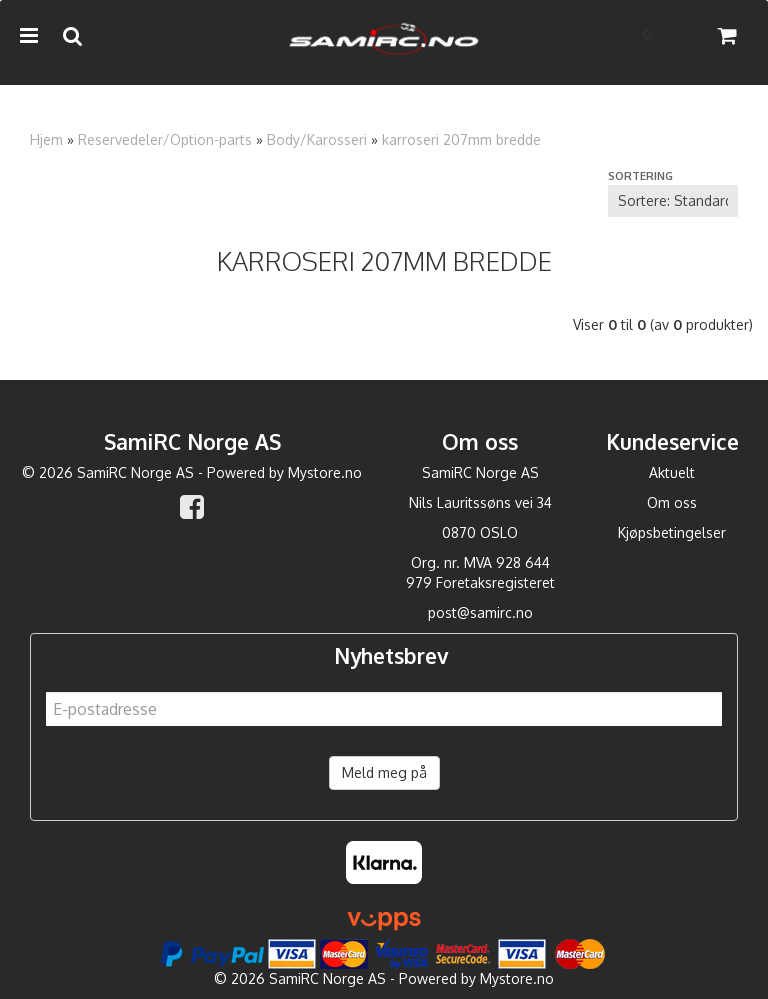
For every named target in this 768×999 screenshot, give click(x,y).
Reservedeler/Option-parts (165, 139)
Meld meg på (384, 772)
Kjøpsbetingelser (672, 532)
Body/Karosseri (317, 139)
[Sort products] (673, 201)
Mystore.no (325, 472)
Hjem (46, 139)
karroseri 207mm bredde (461, 139)
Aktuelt (672, 472)
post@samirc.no (480, 612)
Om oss (672, 502)
